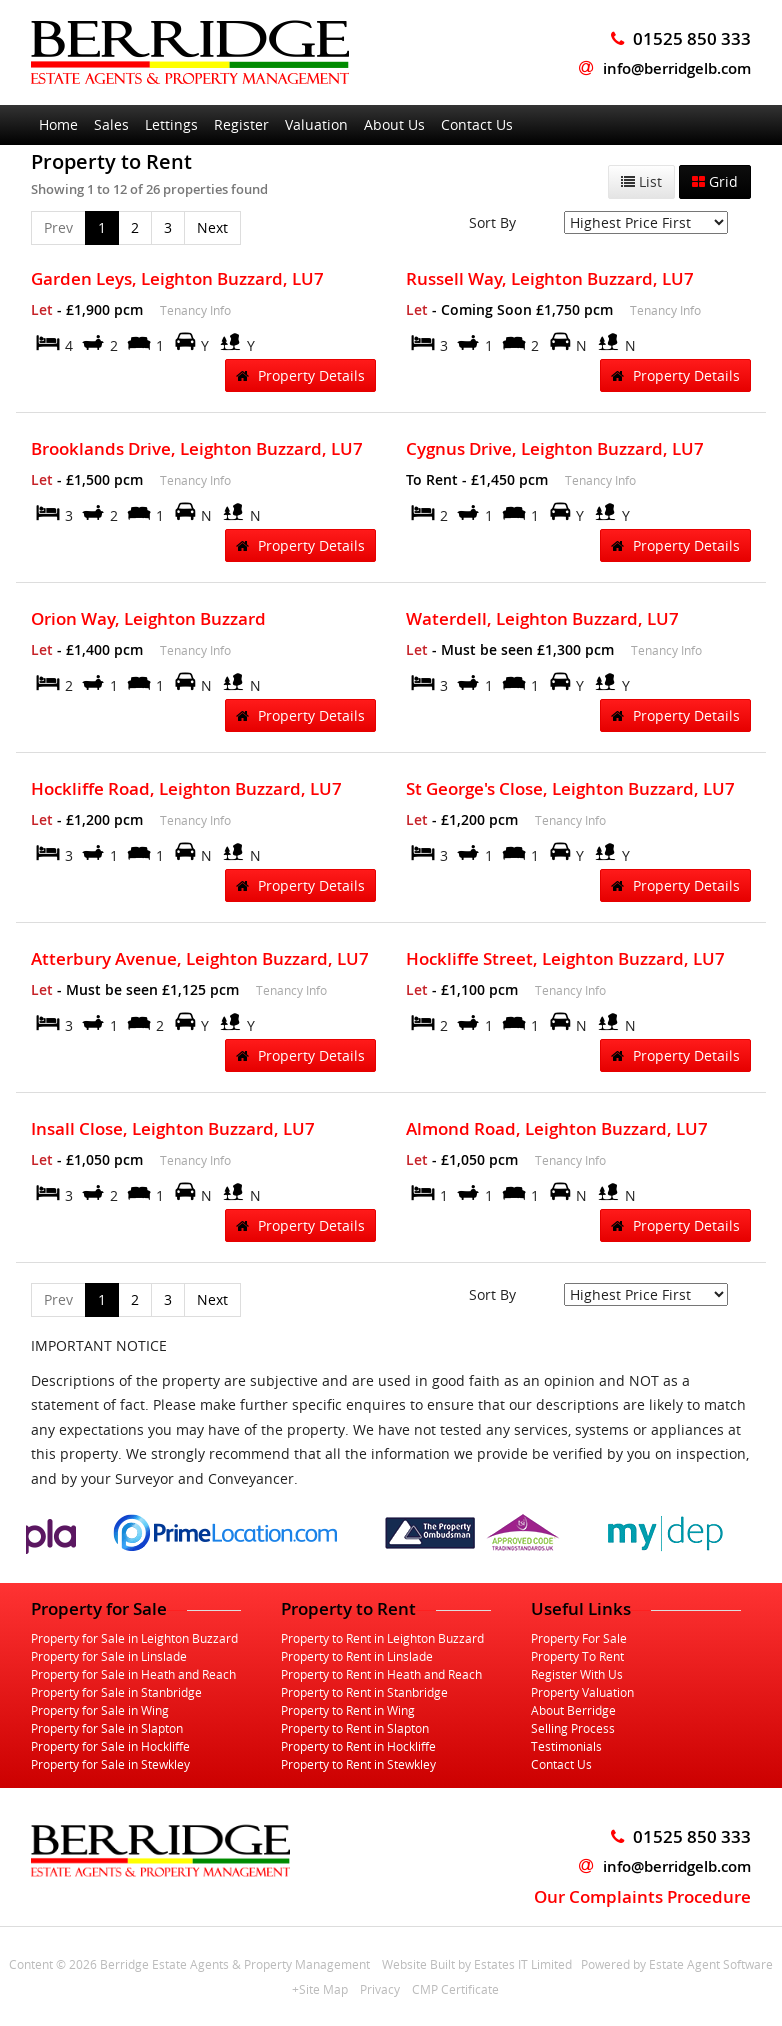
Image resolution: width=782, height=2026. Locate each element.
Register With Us (577, 1674)
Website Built (418, 1964)
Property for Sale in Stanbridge (116, 1692)
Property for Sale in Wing (100, 1710)
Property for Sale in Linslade (109, 1656)
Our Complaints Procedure (642, 1896)
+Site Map (320, 1989)
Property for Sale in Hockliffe (110, 1746)
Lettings (171, 124)
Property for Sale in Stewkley (110, 1764)
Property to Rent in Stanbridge (364, 1692)
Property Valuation (582, 1692)
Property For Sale (579, 1638)
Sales (111, 124)
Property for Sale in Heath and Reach (133, 1674)
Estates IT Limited (523, 1964)
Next (212, 227)
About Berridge (573, 1710)
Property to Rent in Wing (348, 1710)
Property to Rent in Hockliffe (358, 1746)
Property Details (300, 375)
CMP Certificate (455, 1989)
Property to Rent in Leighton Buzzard (382, 1638)
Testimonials (566, 1746)
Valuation (316, 124)
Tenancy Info (195, 310)
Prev (58, 227)
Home (58, 124)
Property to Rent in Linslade (357, 1656)
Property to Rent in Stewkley (358, 1764)
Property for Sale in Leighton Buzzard (134, 1638)
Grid (715, 181)
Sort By (492, 222)
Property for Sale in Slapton (107, 1728)
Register (241, 124)
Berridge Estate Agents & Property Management (235, 1964)
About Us (394, 124)
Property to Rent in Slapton (355, 1728)
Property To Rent (577, 1656)
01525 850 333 (681, 1836)
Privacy (380, 1989)
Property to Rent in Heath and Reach (381, 1674)
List (641, 181)
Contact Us (477, 124)
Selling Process (573, 1728)
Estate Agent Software (711, 1964)
